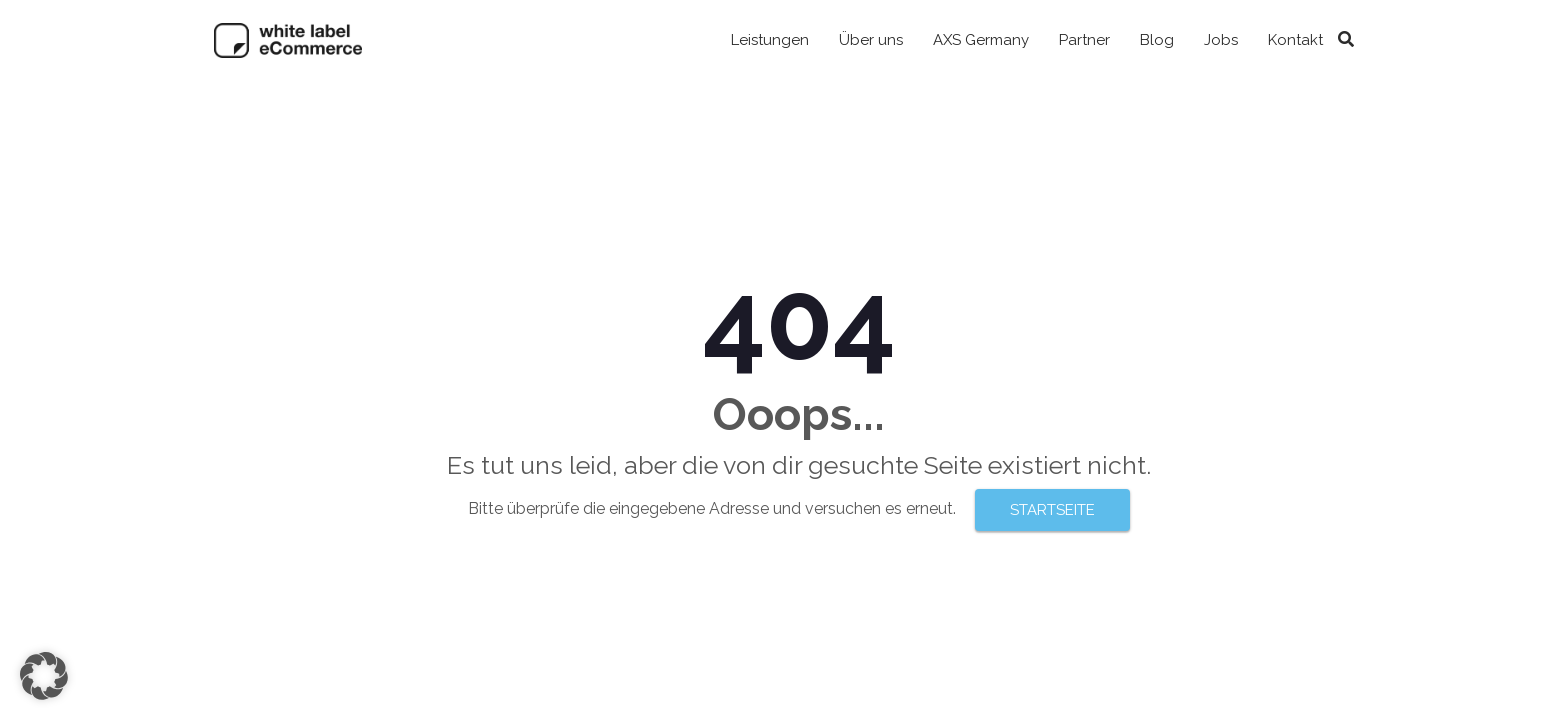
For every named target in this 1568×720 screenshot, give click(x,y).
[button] (44, 676)
